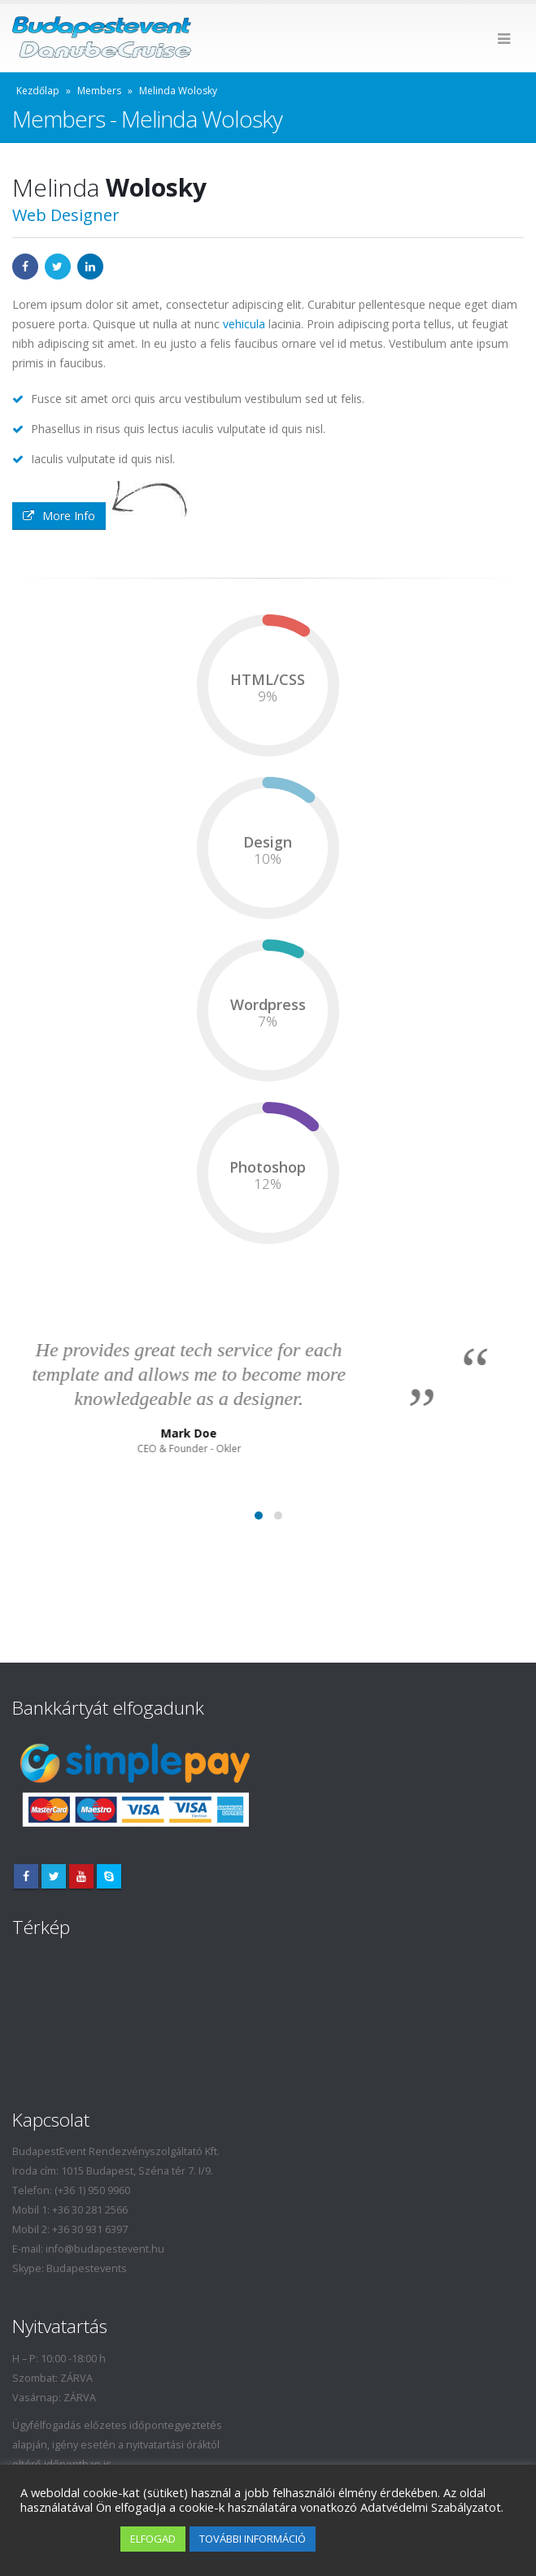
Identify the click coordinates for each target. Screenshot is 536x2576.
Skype (109, 1876)
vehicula (244, 324)
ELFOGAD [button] (153, 2538)
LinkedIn (90, 267)
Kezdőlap (37, 91)
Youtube (81, 1876)
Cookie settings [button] (66, 2539)
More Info (59, 515)
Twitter (58, 267)
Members (99, 91)
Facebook (25, 267)
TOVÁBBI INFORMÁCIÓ (252, 2538)
